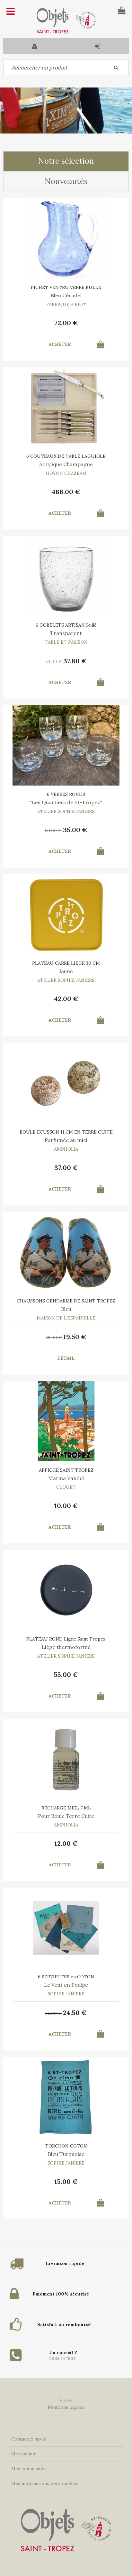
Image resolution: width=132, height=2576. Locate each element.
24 (75, 2013)
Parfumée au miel (66, 1140)
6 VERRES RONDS (66, 794)
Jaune (66, 971)
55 (66, 1674)
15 (66, 2181)
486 (66, 492)
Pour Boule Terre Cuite (66, 1815)
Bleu (66, 1308)
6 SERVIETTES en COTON (66, 1976)
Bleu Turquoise (66, 2154)
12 (66, 1843)
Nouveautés (66, 181)
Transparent (66, 633)
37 (75, 661)
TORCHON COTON (66, 2146)
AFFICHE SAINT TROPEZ (66, 1470)
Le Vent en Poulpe (66, 1984)
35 (75, 830)
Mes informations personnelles (44, 2483)
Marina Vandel (66, 1478)
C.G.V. (66, 2400)
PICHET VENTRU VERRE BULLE (66, 287)
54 (53, 662)
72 (66, 323)
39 (54, 1337)
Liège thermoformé (66, 1647)
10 (66, 1506)
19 (74, 1337)
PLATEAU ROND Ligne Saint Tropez (66, 1639)
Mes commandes (29, 2468)
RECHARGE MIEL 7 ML (66, 1808)
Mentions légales (66, 2407)
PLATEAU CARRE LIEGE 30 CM (66, 963)
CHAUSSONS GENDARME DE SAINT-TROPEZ (66, 1301)
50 (53, 830)
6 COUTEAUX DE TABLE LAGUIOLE (66, 456)
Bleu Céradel (66, 295)
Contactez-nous (28, 2439)
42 (66, 999)
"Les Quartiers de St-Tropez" (66, 802)
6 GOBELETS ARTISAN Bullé (66, 625)
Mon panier (23, 2454)
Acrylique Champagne (66, 464)
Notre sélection (66, 161)
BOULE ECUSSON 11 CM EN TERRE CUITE (66, 1132)
